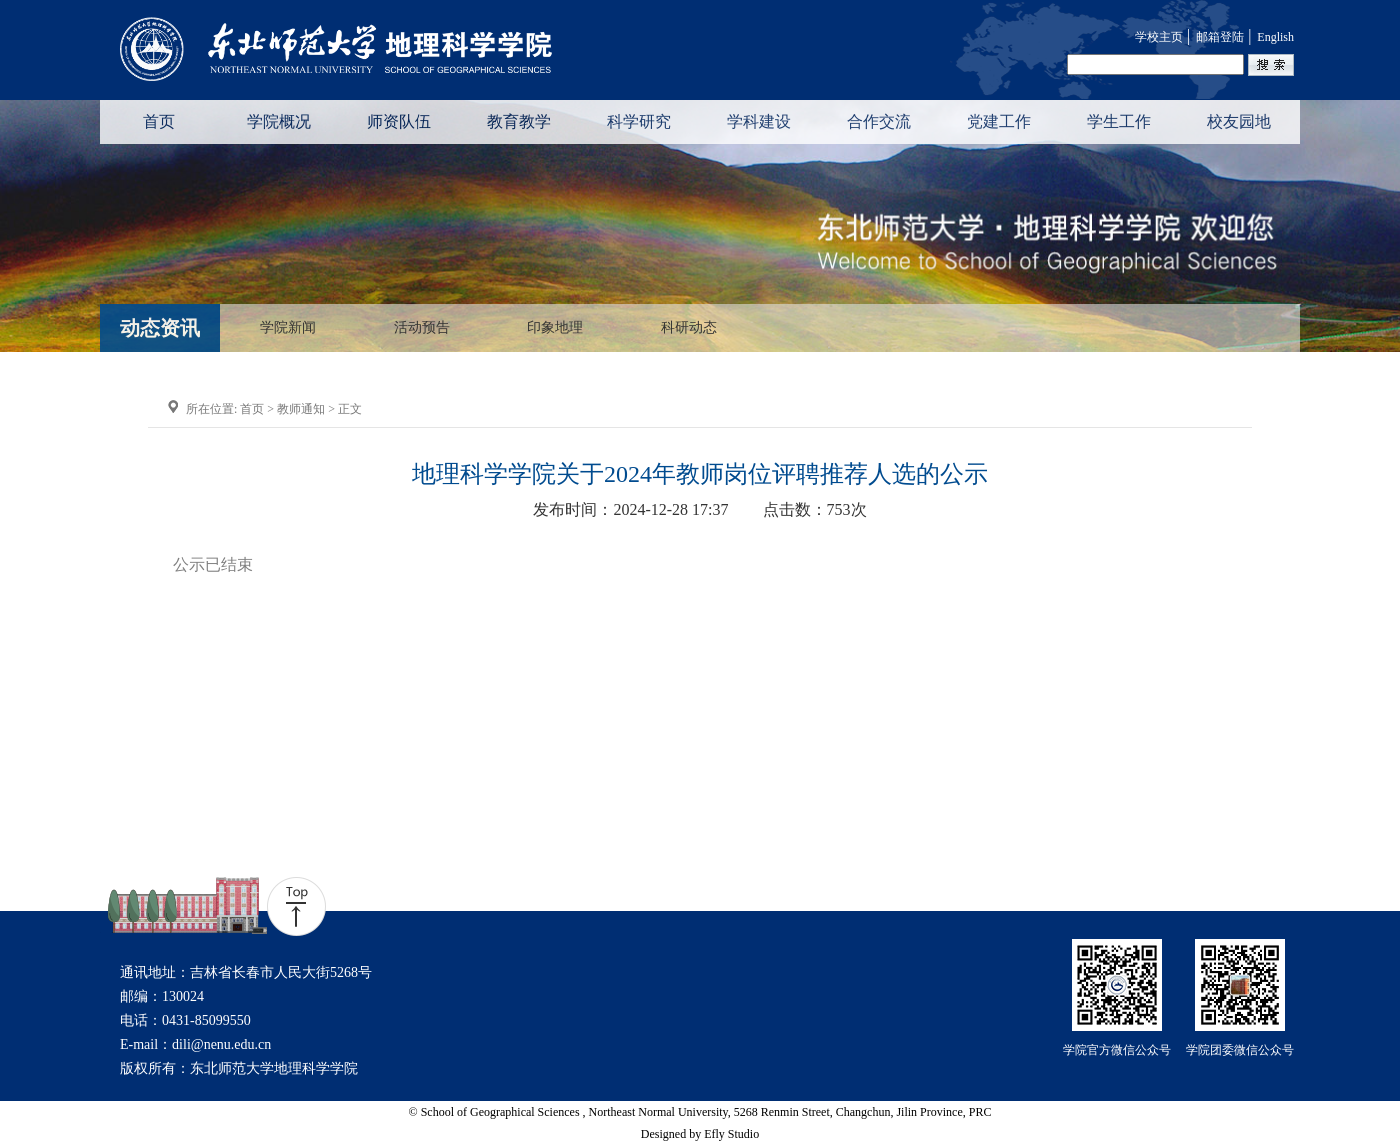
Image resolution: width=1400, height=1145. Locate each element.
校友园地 (1239, 121)
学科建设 (759, 121)
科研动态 (689, 328)
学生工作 (1119, 121)
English (1275, 37)
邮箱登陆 (1220, 37)
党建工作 (999, 121)
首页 (159, 121)
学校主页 (1159, 37)
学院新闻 (288, 328)
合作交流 (879, 121)
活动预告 (422, 328)
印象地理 (555, 328)
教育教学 (519, 121)
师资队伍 (399, 121)
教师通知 (301, 409)
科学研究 (639, 121)
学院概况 (279, 121)
